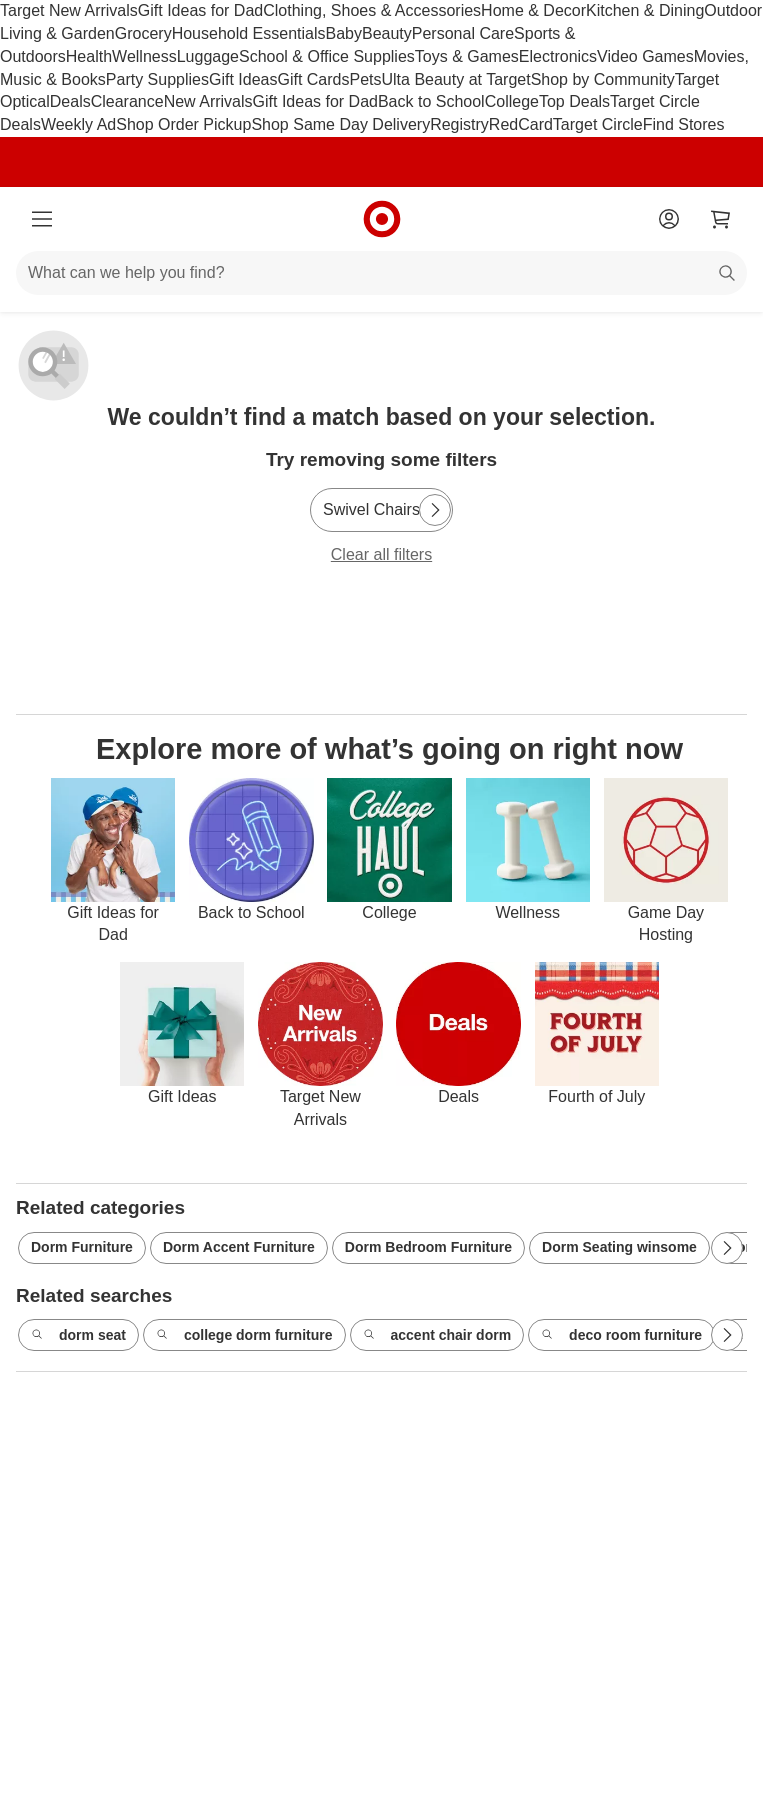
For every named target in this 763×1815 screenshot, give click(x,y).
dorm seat (78, 1336)
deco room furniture (621, 1336)
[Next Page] (435, 510)
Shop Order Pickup (183, 124)
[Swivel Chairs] (381, 510)
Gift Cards (313, 79)
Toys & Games (467, 56)
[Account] (669, 219)
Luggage (208, 56)
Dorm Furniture (82, 1247)
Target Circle (598, 124)
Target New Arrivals (69, 10)
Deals (70, 101)
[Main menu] (42, 219)
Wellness (144, 56)
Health (89, 56)
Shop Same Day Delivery (340, 124)
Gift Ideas (243, 79)
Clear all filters (381, 554)
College (512, 101)
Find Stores (684, 124)
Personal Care (463, 33)
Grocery (143, 33)
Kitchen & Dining (645, 10)
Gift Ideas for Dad (200, 10)
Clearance (127, 101)
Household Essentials (249, 33)
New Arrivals (208, 101)
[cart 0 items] (721, 219)
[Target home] (382, 219)
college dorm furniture (244, 1336)
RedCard (521, 124)
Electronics (558, 56)
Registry (459, 124)
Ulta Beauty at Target (456, 79)
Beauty (387, 33)
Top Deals (574, 101)
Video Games (645, 56)
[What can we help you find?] (381, 273)
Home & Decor (533, 10)
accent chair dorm (437, 1336)
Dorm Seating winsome (619, 1247)
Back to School (431, 101)
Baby (344, 33)
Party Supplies (157, 79)
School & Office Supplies (327, 56)
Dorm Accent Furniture (239, 1247)
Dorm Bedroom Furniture (428, 1247)
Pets (365, 79)
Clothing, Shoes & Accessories (372, 10)
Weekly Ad (78, 124)
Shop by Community (603, 79)
